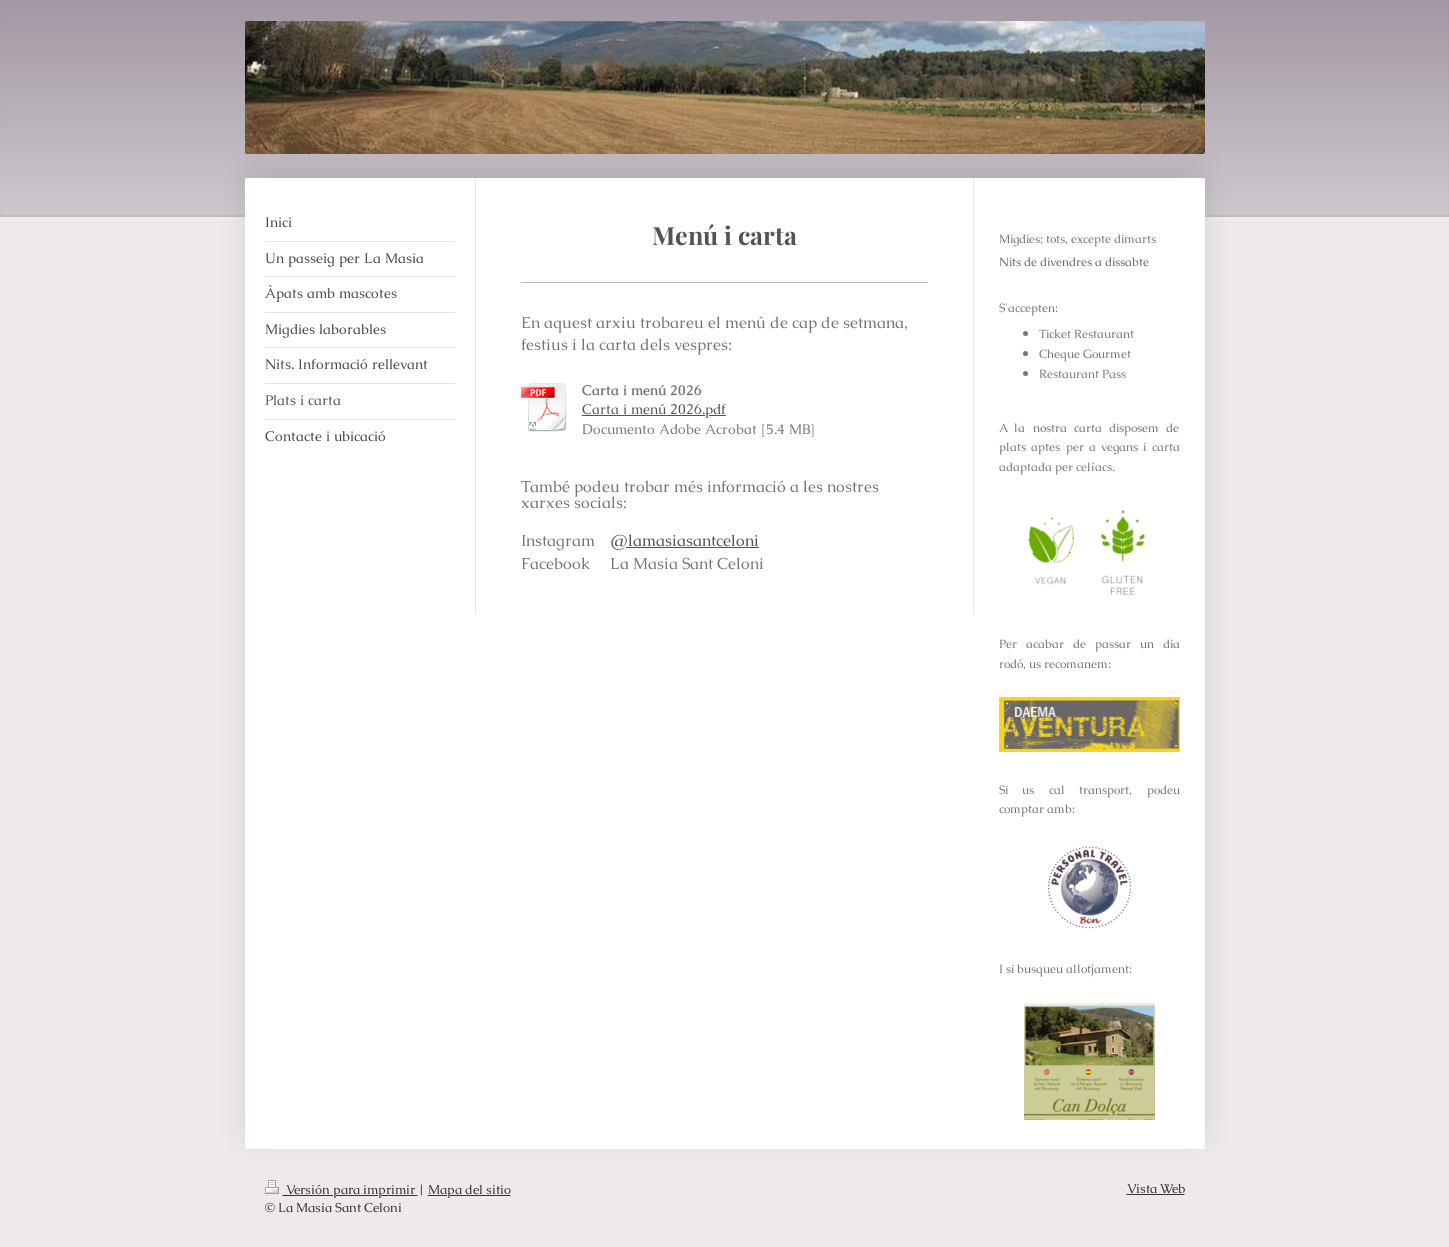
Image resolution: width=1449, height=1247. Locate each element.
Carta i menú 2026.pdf (654, 409)
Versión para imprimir (341, 1189)
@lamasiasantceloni (685, 540)
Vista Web (1156, 1188)
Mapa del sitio (469, 1189)
